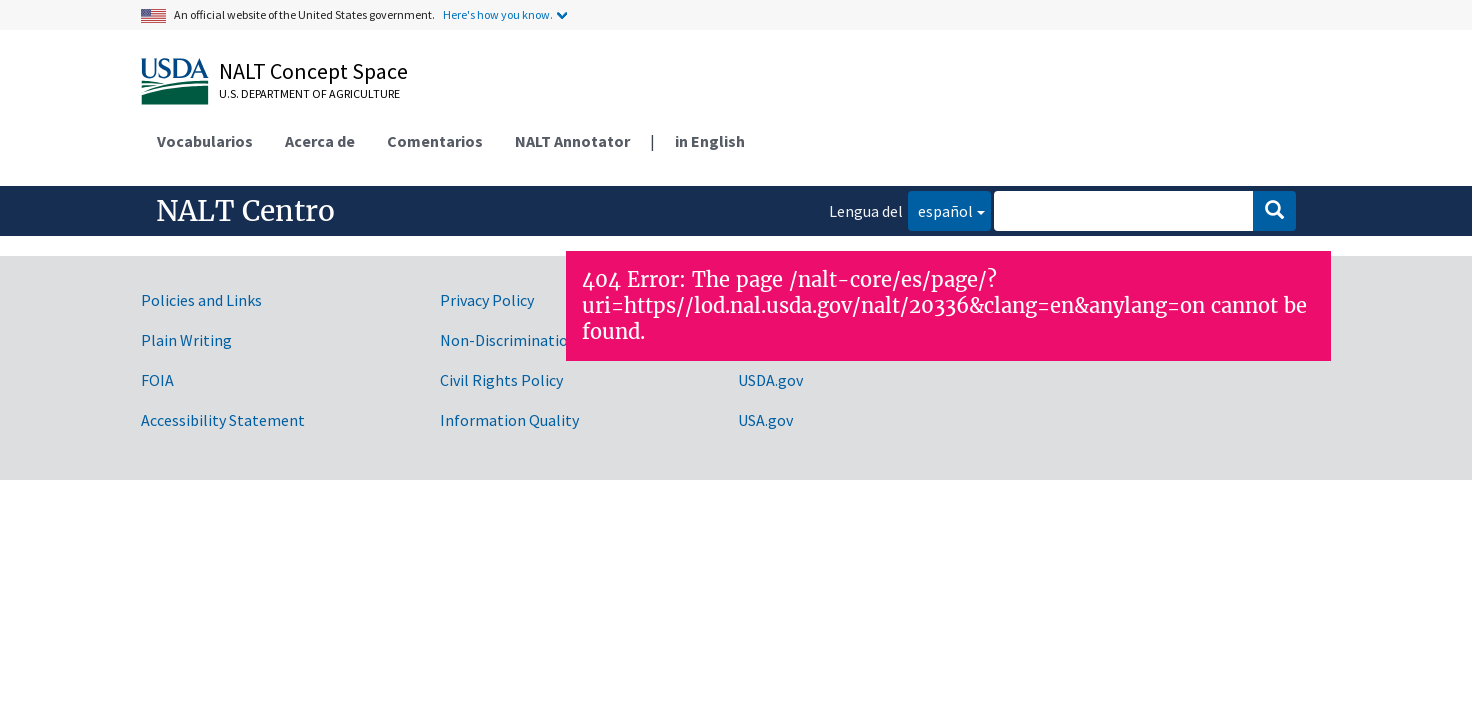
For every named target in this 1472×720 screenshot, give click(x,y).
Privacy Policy (487, 300)
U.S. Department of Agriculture (309, 93)
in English (710, 141)
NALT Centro (245, 211)
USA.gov (765, 420)
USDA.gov (770, 380)
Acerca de (320, 141)
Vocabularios (205, 141)
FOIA (157, 380)
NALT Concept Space (313, 71)
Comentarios (435, 141)
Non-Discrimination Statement (548, 340)
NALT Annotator (572, 141)
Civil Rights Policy (501, 380)
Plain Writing (186, 340)
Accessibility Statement (223, 420)
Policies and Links (201, 300)
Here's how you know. (498, 14)
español (940, 209)
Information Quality (509, 420)
